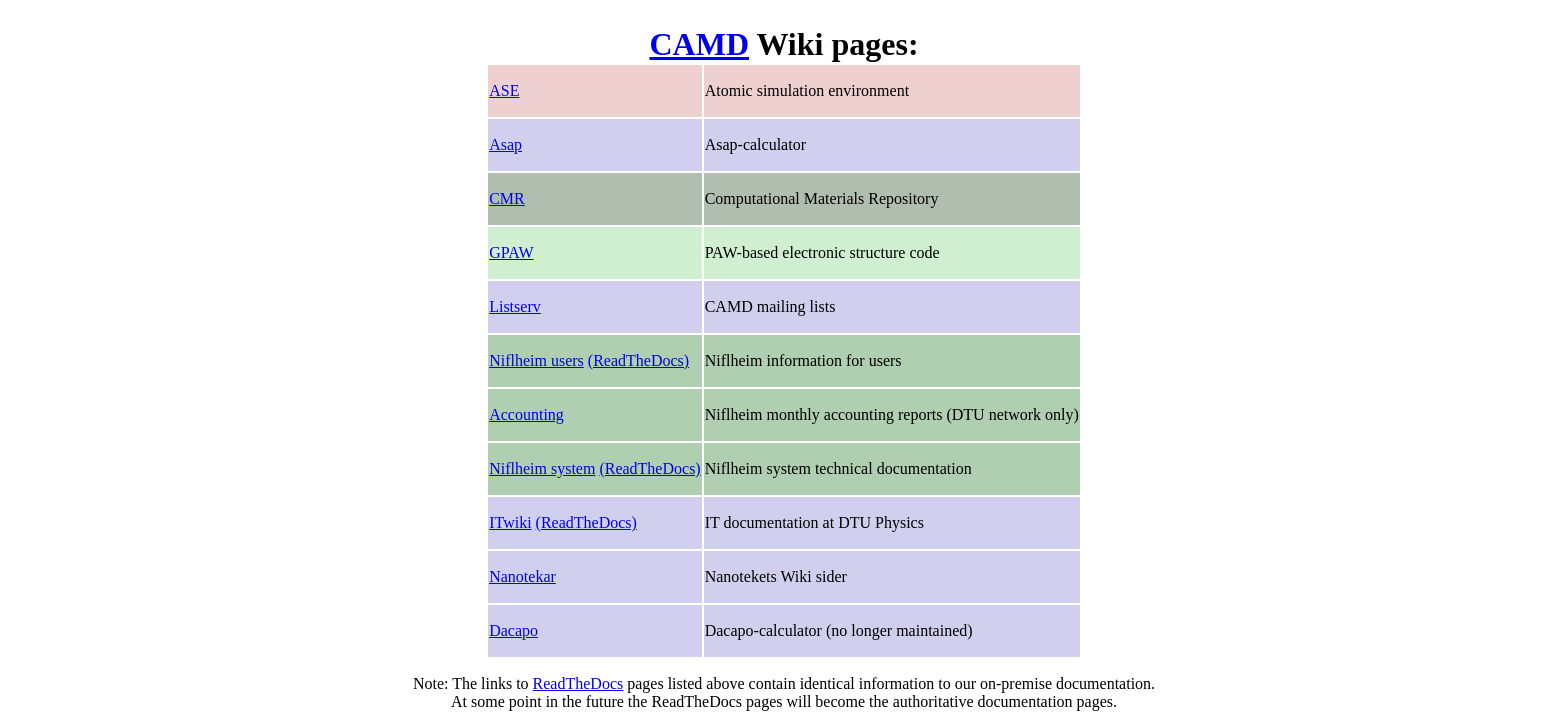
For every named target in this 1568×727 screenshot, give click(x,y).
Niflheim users (536, 360)
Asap (505, 144)
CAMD (699, 44)
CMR (507, 198)
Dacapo (513, 630)
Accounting (526, 414)
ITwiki (510, 522)
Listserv (515, 306)
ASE (504, 90)
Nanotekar (522, 576)
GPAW (511, 252)
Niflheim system (542, 468)
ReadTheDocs (578, 683)
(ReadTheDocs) (638, 360)
